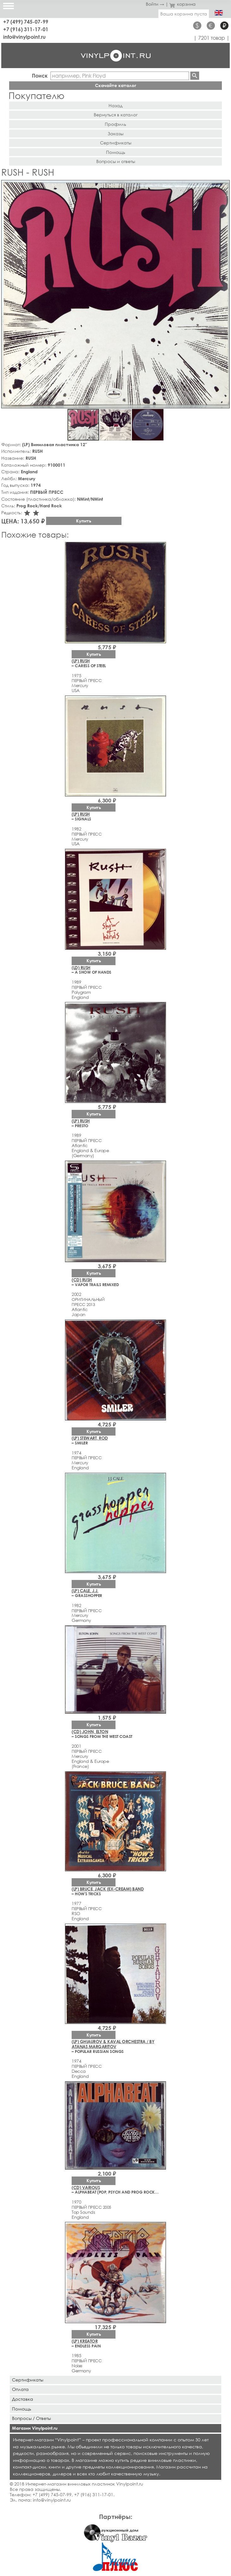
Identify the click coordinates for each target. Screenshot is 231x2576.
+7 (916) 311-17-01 (25, 29)
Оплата (20, 2389)
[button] (224, 186)
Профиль (115, 124)
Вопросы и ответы (115, 161)
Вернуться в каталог (116, 114)
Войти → (155, 4)
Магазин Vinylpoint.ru (34, 2428)
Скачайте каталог (115, 85)
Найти (194, 76)
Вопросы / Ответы (31, 2418)
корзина (182, 4)
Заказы (115, 133)
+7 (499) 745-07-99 (25, 22)
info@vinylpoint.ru (24, 37)
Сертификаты (115, 142)
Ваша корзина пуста (183, 13)
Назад (115, 105)
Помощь (115, 152)
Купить (83, 520)
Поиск (40, 76)
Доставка (22, 2399)
